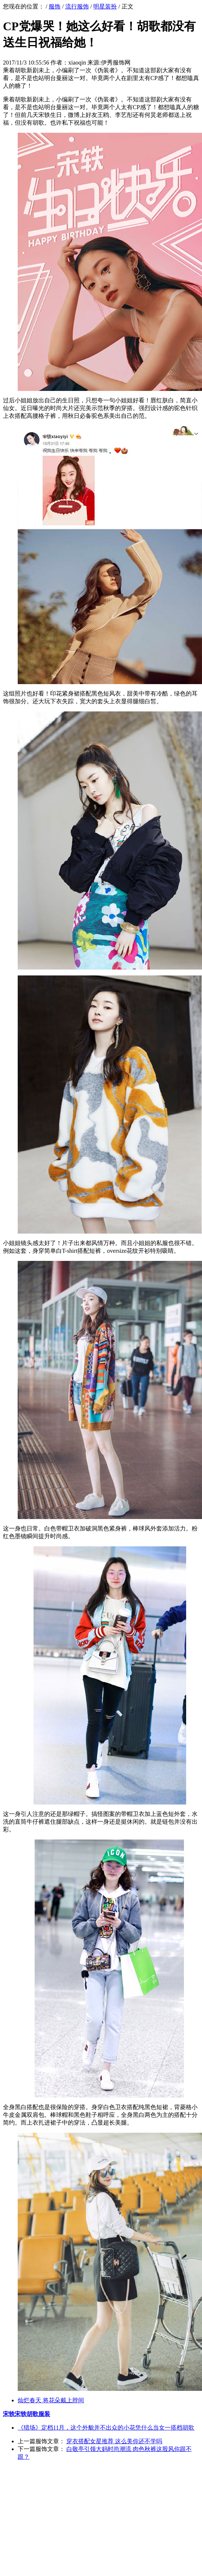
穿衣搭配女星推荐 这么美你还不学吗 (114, 2441)
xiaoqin (77, 62)
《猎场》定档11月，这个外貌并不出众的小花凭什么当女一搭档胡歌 (106, 2427)
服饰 (54, 6)
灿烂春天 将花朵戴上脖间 (51, 2400)
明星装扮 (105, 6)
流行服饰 (77, 6)
